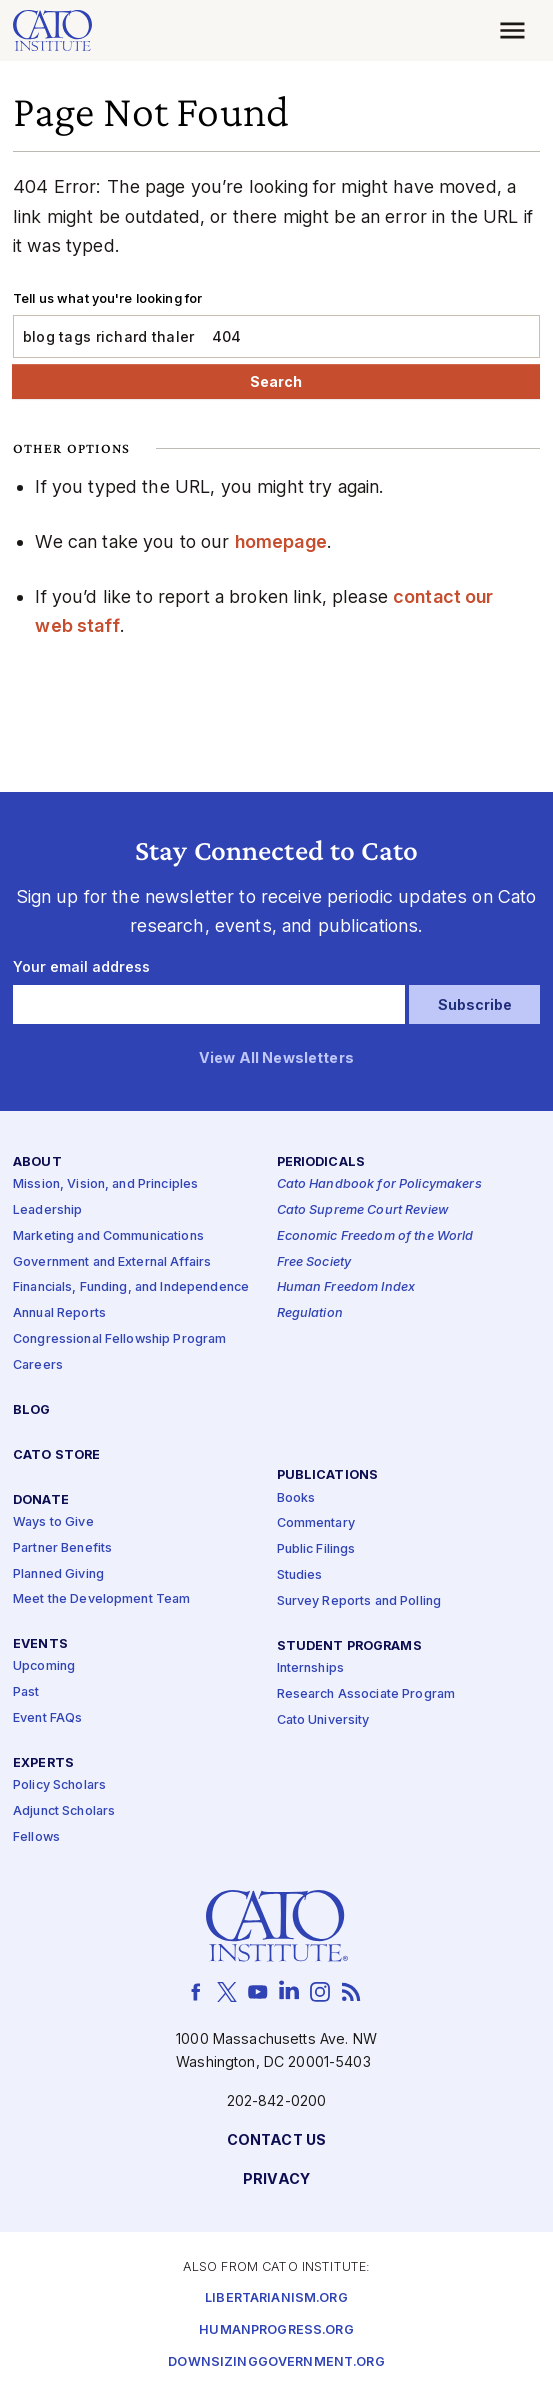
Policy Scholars (59, 1785)
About (37, 1162)
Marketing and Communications (108, 1236)
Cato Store (56, 1455)
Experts (43, 1763)
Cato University (323, 1720)
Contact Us (276, 2141)
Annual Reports (59, 1313)
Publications (328, 1476)
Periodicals (321, 1162)
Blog (32, 1410)
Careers (38, 1365)
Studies (300, 1575)
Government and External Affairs (112, 1262)
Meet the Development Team (102, 1600)
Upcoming (44, 1667)
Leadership (47, 1210)
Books (296, 1498)
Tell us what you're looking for (107, 298)
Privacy (276, 2180)
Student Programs (349, 1646)
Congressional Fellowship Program (120, 1339)
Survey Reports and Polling (359, 1601)
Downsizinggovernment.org (276, 2362)
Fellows (36, 1837)
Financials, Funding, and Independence (131, 1288)
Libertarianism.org (276, 2298)
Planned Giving (58, 1574)
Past (26, 1692)
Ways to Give (53, 1522)
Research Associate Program (366, 1694)
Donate (41, 1500)
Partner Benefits (62, 1548)
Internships (311, 1668)
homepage (281, 541)
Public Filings (316, 1549)
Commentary (316, 1524)
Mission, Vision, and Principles (105, 1184)
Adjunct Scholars (64, 1811)
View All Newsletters (276, 1058)
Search (276, 381)
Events (40, 1644)
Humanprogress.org (276, 2330)
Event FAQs (47, 1718)
